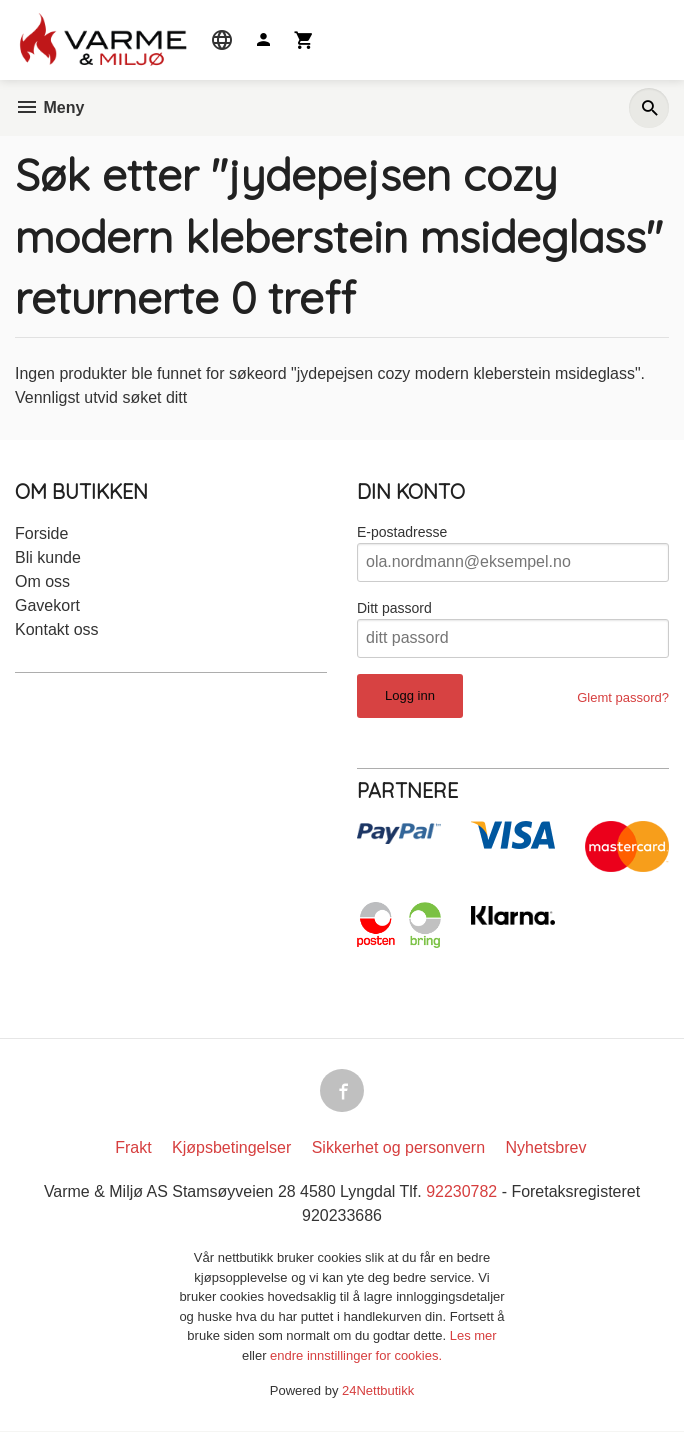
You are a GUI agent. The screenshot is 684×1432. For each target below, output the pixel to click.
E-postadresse (402, 532)
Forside (41, 533)
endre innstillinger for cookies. (356, 1356)
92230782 (461, 1192)
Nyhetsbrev (546, 1148)
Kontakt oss (57, 629)
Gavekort (47, 605)
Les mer (473, 1336)
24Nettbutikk (378, 1391)
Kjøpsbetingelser (231, 1148)
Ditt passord (394, 608)
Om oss (42, 581)
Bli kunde (48, 557)
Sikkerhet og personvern (398, 1148)
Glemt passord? (623, 697)
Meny (49, 107)
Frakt (133, 1148)
